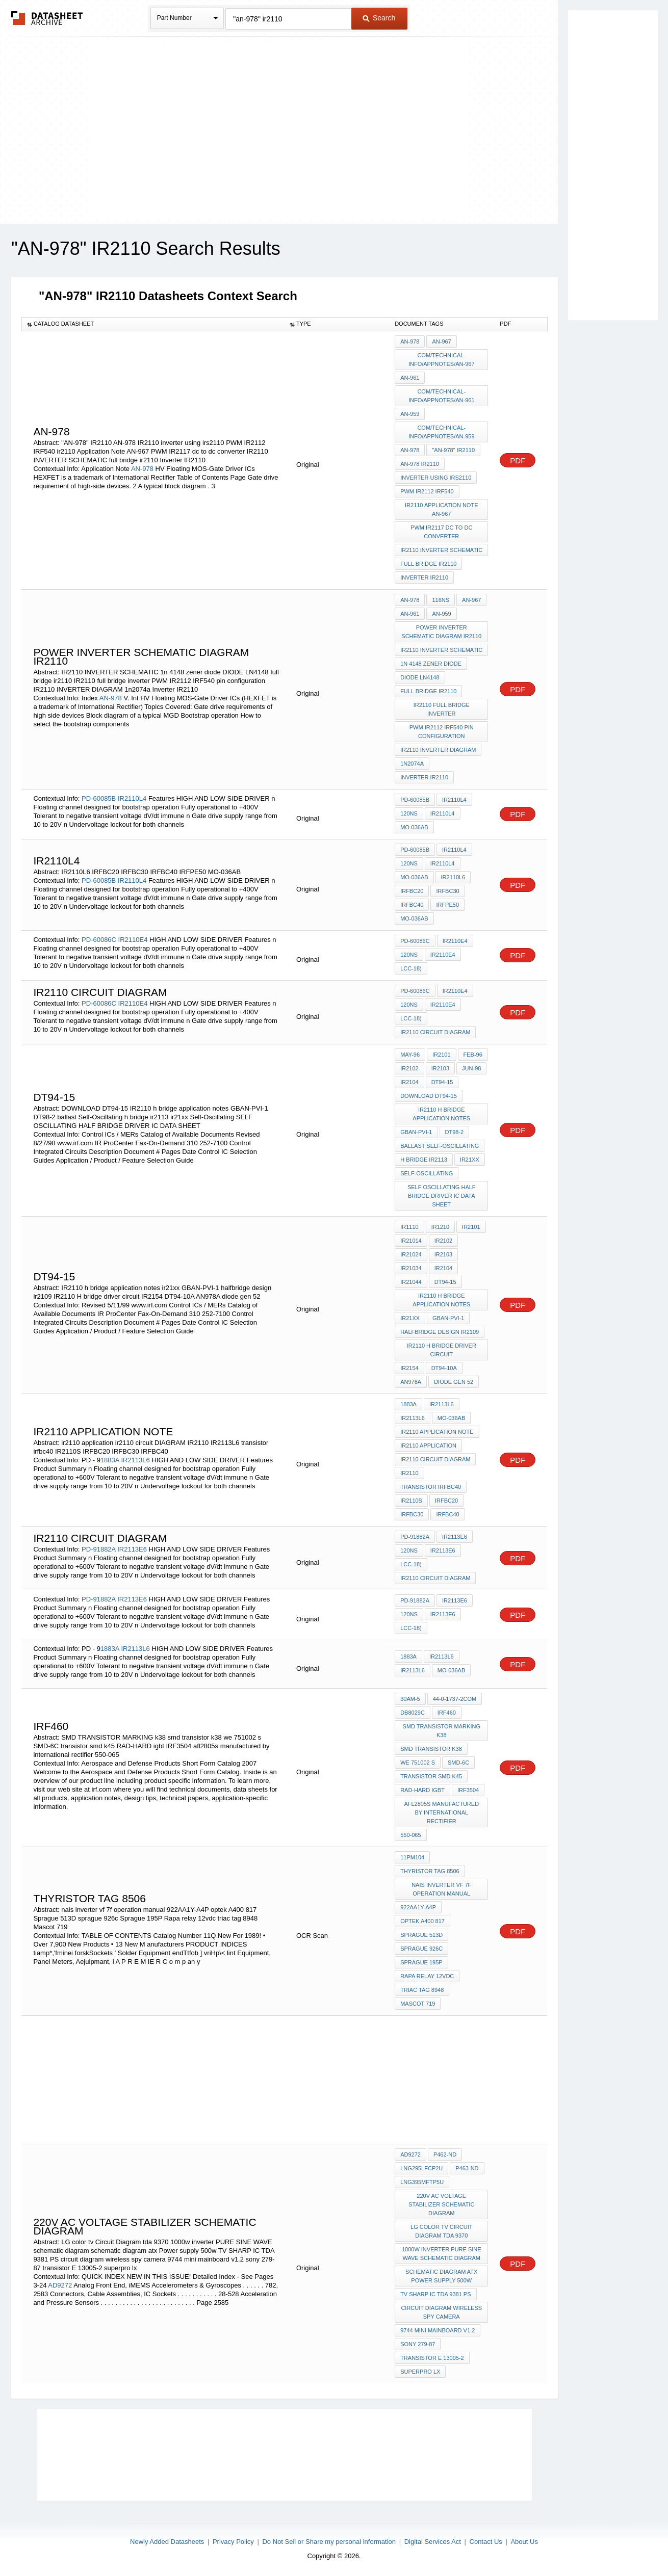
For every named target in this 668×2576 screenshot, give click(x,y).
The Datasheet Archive (47, 18)
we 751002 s (417, 1762)
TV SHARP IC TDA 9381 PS (435, 2294)
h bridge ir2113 (423, 1159)
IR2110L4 (132, 798)
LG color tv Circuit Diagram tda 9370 (441, 2231)
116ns (440, 600)
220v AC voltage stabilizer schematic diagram (441, 2204)
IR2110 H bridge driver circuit (441, 1350)
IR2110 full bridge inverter (442, 709)
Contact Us (486, 2541)
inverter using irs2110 (435, 478)
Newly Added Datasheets (167, 2541)
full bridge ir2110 (428, 564)
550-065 (410, 1835)
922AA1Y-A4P (418, 1907)
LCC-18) (411, 968)
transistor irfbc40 (430, 1487)
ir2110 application (428, 1445)
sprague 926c (421, 1949)
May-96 (410, 1055)
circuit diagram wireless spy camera (441, 2312)
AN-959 (409, 414)
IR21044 (411, 1282)
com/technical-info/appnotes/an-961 (441, 395)
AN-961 (409, 378)
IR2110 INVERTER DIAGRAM (438, 750)
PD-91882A (99, 1549)
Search (379, 18)
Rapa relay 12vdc (427, 1976)
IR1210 (440, 1227)
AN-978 (142, 468)
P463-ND (466, 2168)
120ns (409, 813)
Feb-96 (473, 1055)
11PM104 (412, 1857)
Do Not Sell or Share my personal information (329, 2541)
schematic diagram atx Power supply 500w (441, 2276)
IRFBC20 (411, 891)
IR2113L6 (135, 1460)
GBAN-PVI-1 (416, 1132)
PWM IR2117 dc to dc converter (441, 531)
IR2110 (409, 1473)
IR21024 (411, 1254)
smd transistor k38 (431, 1749)
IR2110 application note (436, 1432)
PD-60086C (99, 939)
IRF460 (447, 1713)
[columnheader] (153, 324)
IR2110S (411, 1500)
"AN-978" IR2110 (453, 450)
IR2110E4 (133, 939)
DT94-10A (444, 1368)
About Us (523, 2541)
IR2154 (409, 1368)
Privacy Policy (233, 2541)
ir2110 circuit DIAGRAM (435, 1032)
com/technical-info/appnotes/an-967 (441, 359)
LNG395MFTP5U (422, 2182)
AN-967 (441, 341)
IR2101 (441, 1055)
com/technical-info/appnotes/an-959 (441, 432)
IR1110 (409, 1227)
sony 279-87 (417, 2344)
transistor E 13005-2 (432, 2358)
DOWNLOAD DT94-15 (428, 1096)
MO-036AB (414, 827)
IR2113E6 (132, 1549)
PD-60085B (99, 798)
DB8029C (412, 1713)
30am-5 (410, 1699)
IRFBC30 (447, 891)
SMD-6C (458, 1762)
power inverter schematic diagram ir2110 (441, 631)
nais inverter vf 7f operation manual (441, 1889)
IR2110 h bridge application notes (441, 1114)
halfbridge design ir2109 (439, 1332)
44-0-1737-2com (455, 1699)
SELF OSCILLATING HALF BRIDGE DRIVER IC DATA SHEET (441, 1195)
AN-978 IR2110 (419, 464)
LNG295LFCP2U (421, 2168)
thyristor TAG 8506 (429, 1871)
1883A (109, 1460)
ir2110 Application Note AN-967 (441, 509)
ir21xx (469, 1159)
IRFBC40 (411, 905)
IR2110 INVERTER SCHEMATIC (441, 550)
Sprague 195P (421, 1962)
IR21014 (411, 1241)
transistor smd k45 (431, 1776)
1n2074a (412, 763)
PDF (517, 460)
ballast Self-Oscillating (439, 1146)
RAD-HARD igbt (422, 1790)
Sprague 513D (421, 1935)
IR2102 (409, 1068)
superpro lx (420, 2372)
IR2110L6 (453, 877)
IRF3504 (468, 1790)
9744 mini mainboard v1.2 (437, 2330)
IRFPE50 (447, 905)
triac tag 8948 (422, 1990)
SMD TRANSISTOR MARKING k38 (441, 1730)
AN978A (410, 1382)
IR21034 (411, 1268)
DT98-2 (454, 1132)
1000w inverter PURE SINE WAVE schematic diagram (441, 2253)
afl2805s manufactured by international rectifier (441, 1812)
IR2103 (440, 1068)
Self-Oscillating (426, 1173)
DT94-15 (442, 1082)
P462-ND (444, 2154)
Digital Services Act (432, 2541)
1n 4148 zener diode (430, 664)
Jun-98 (471, 1068)
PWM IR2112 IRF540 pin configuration (441, 731)
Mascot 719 (417, 2004)
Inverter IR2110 (424, 577)
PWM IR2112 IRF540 (427, 491)
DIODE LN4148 (419, 677)
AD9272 (60, 2285)
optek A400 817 (422, 1921)
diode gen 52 (453, 1382)
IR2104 (409, 1082)
